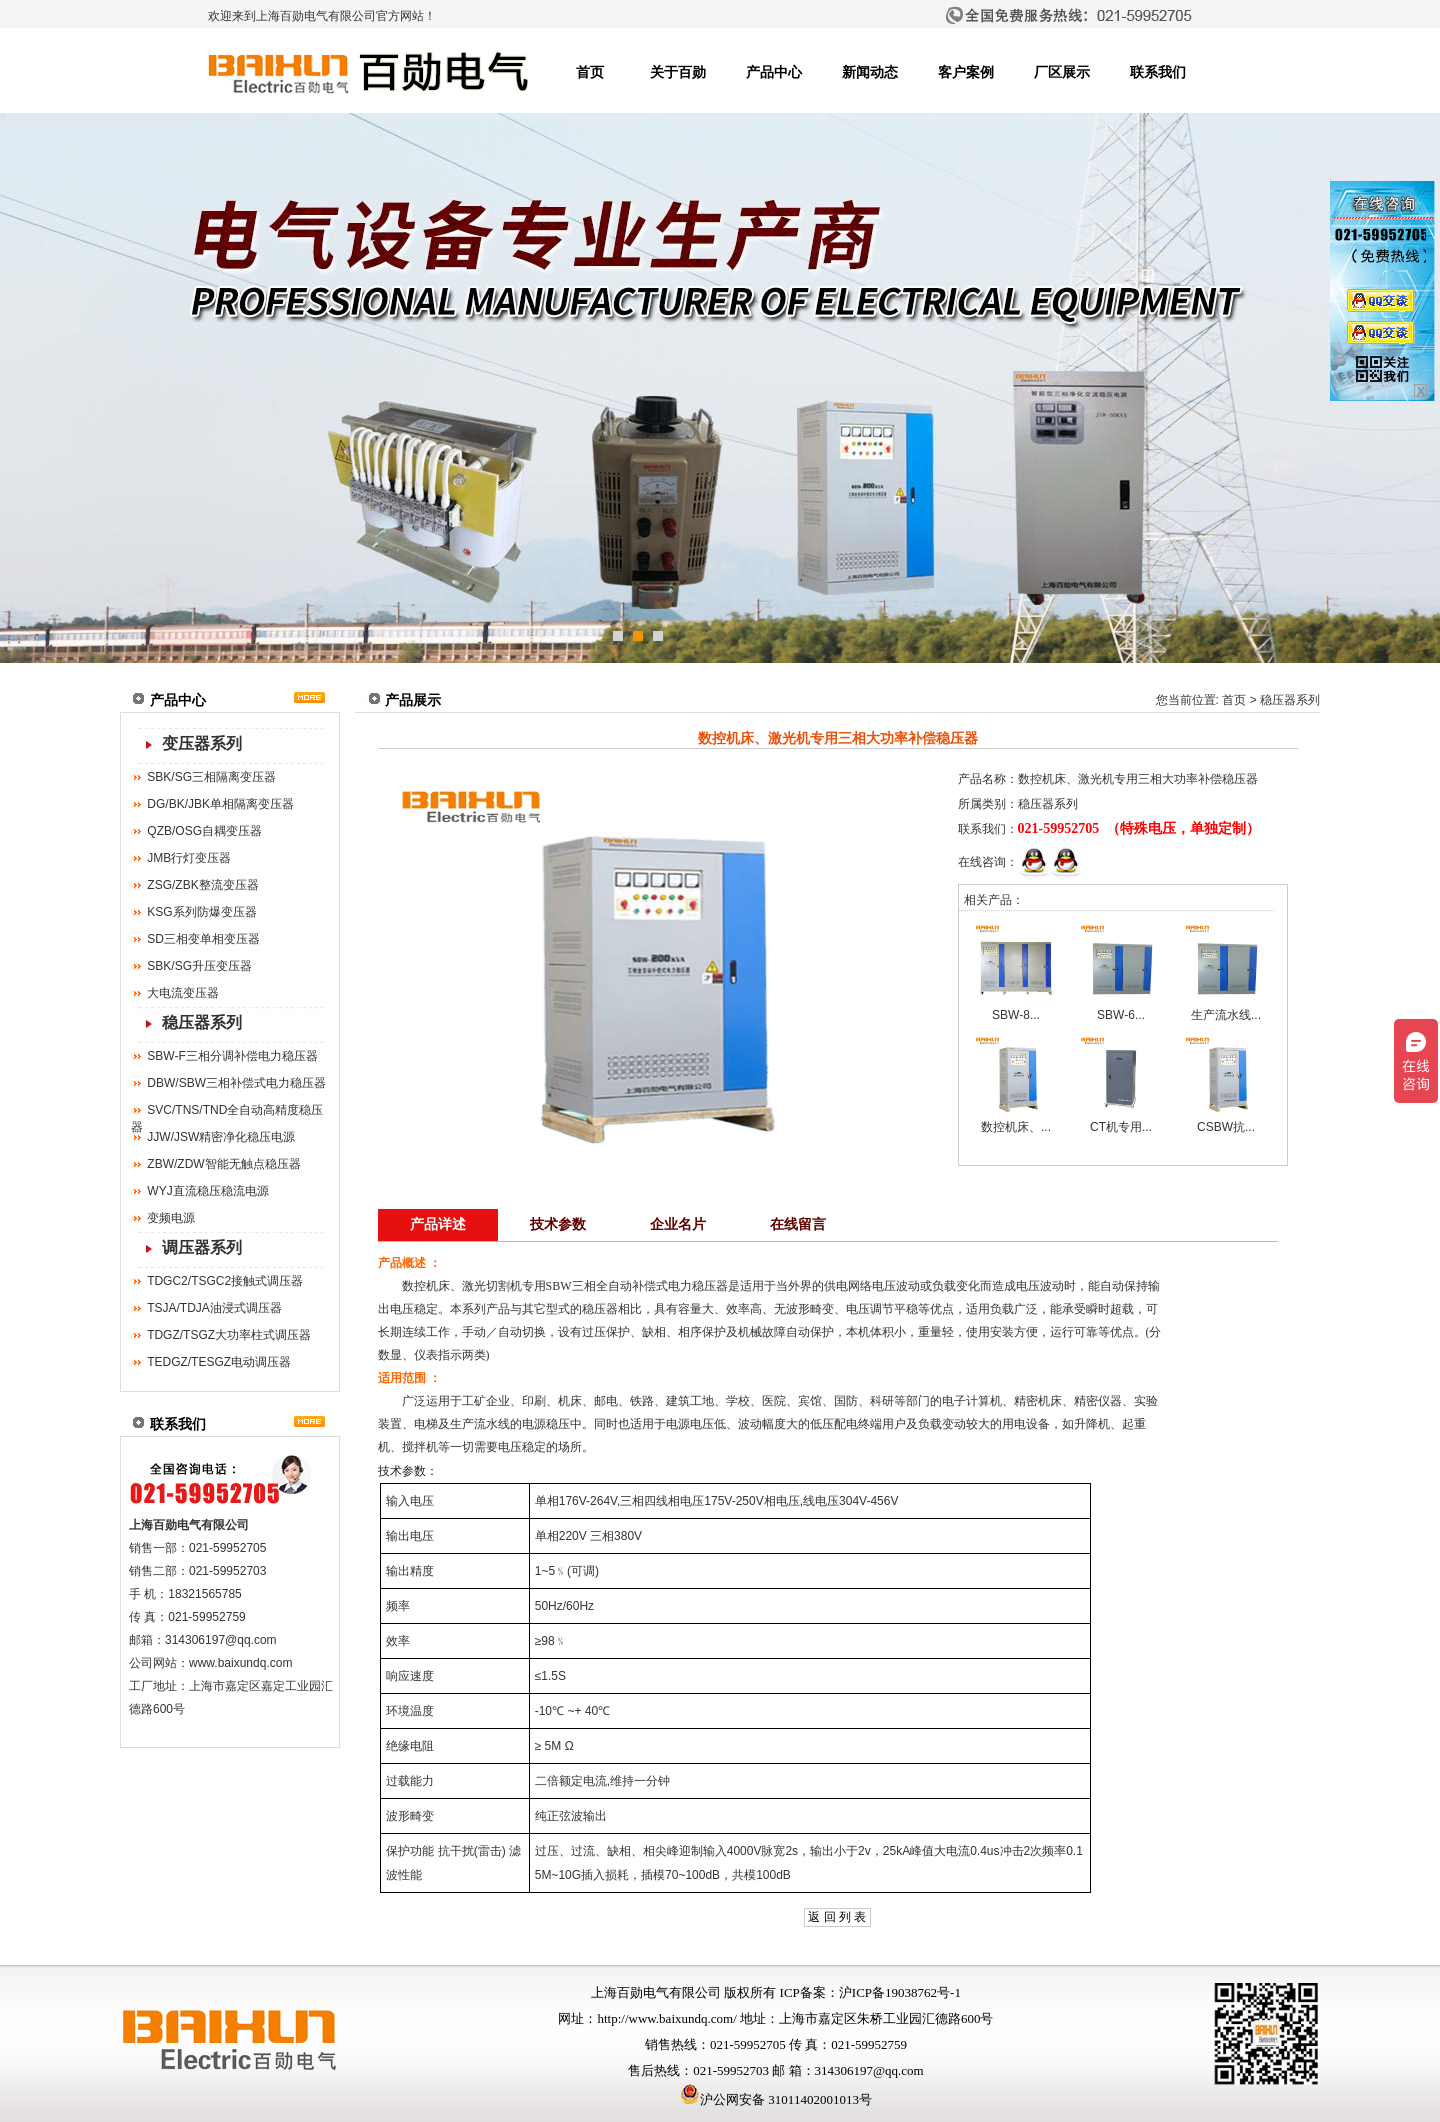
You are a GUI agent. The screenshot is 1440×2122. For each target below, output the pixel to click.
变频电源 (171, 1218)
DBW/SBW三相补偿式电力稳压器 (236, 1083)
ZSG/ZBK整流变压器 (202, 885)
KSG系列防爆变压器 (201, 912)
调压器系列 (202, 1247)
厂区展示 (1062, 72)
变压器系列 (202, 743)
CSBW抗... (1226, 1127)
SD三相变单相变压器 (203, 939)
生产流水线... (1226, 1015)
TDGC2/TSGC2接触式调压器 (225, 1281)
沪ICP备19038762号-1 (900, 1992)
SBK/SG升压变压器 (199, 966)
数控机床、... (1016, 1127)
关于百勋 (678, 72)
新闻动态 (870, 72)
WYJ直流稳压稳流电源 (207, 1191)
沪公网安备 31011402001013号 (776, 2099)
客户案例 (966, 72)
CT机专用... (1121, 1127)
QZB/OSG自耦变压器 (204, 831)
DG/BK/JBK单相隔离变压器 (220, 804)
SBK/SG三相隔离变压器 (211, 777)
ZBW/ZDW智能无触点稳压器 (223, 1164)
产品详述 (438, 1224)
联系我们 (1158, 72)
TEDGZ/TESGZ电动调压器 (219, 1362)
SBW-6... (1121, 1015)
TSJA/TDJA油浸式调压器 (214, 1308)
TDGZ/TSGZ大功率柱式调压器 (229, 1335)
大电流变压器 (183, 993)
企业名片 (678, 1224)
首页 (590, 72)
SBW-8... (1016, 1015)
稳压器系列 (202, 1022)
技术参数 (558, 1224)
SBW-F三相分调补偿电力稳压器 (232, 1056)
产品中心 (774, 72)
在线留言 (798, 1224)
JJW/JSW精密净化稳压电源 (221, 1137)
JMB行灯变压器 (189, 858)
